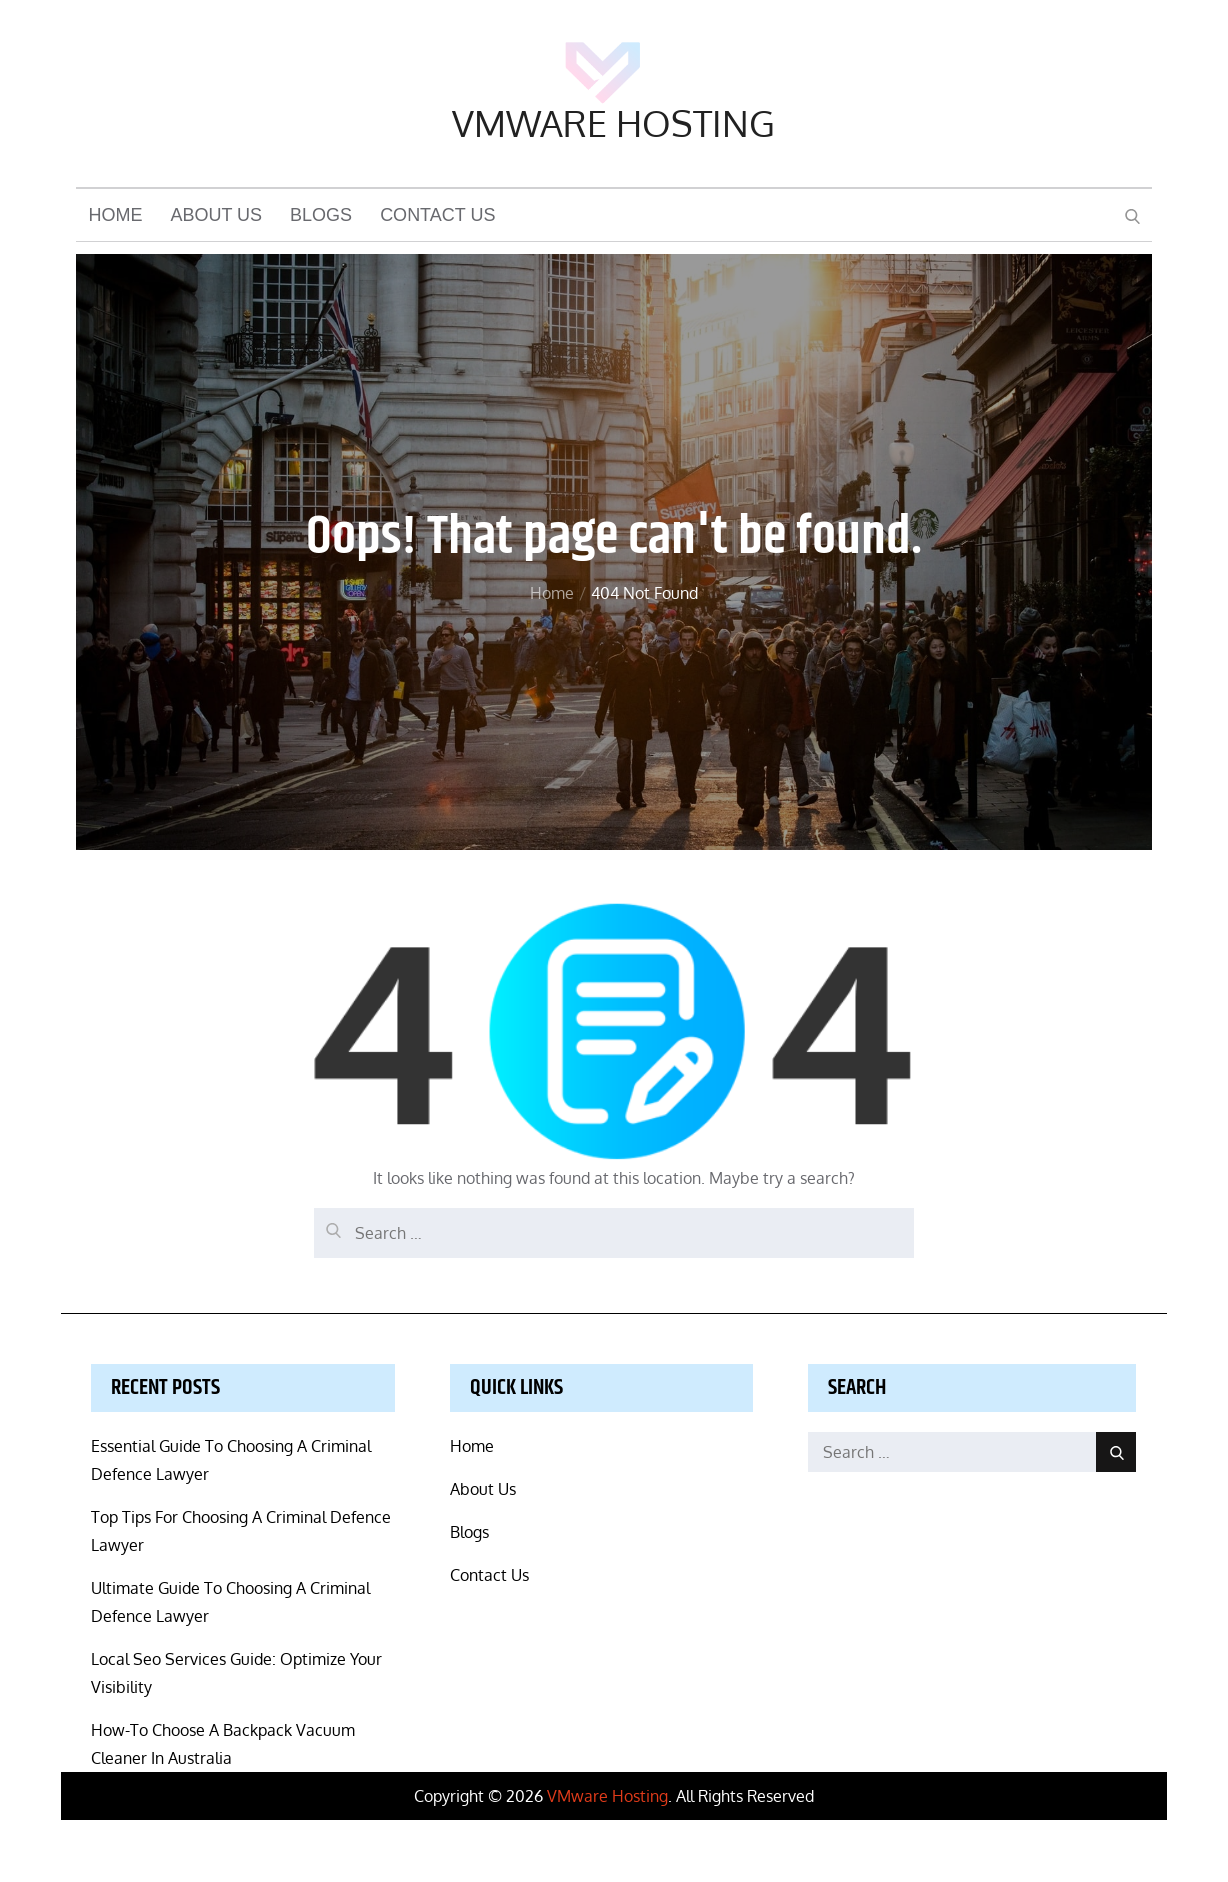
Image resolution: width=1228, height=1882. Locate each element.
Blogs (321, 277)
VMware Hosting (614, 154)
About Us (216, 277)
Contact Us (437, 277)
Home (115, 277)
